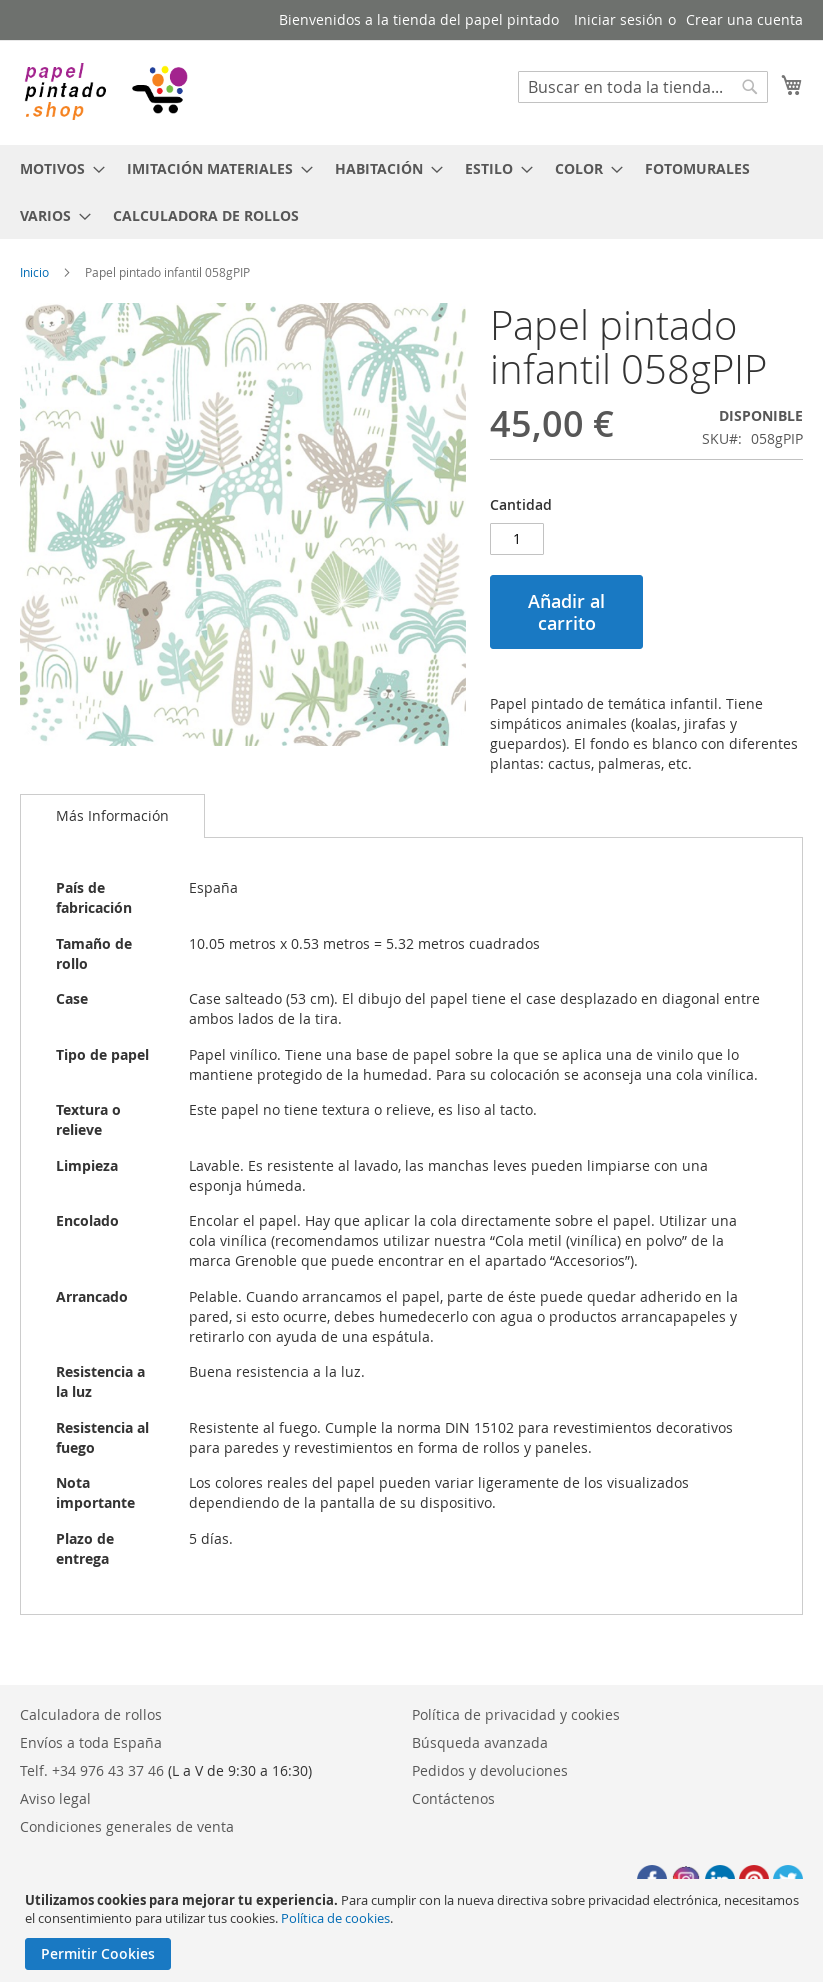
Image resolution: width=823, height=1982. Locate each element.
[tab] (112, 816)
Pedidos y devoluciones (490, 1770)
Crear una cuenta (744, 19)
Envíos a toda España (91, 1742)
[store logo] (105, 91)
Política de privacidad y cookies (516, 1714)
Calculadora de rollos (91, 1714)
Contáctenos (453, 1798)
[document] (414, 1930)
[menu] (411, 192)
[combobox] (643, 87)
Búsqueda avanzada (480, 1742)
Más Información (112, 815)
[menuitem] (56, 168)
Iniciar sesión (618, 19)
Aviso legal (55, 1798)
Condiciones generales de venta (127, 1826)
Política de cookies (335, 1918)
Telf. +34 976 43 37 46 (92, 1770)
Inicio (34, 272)
